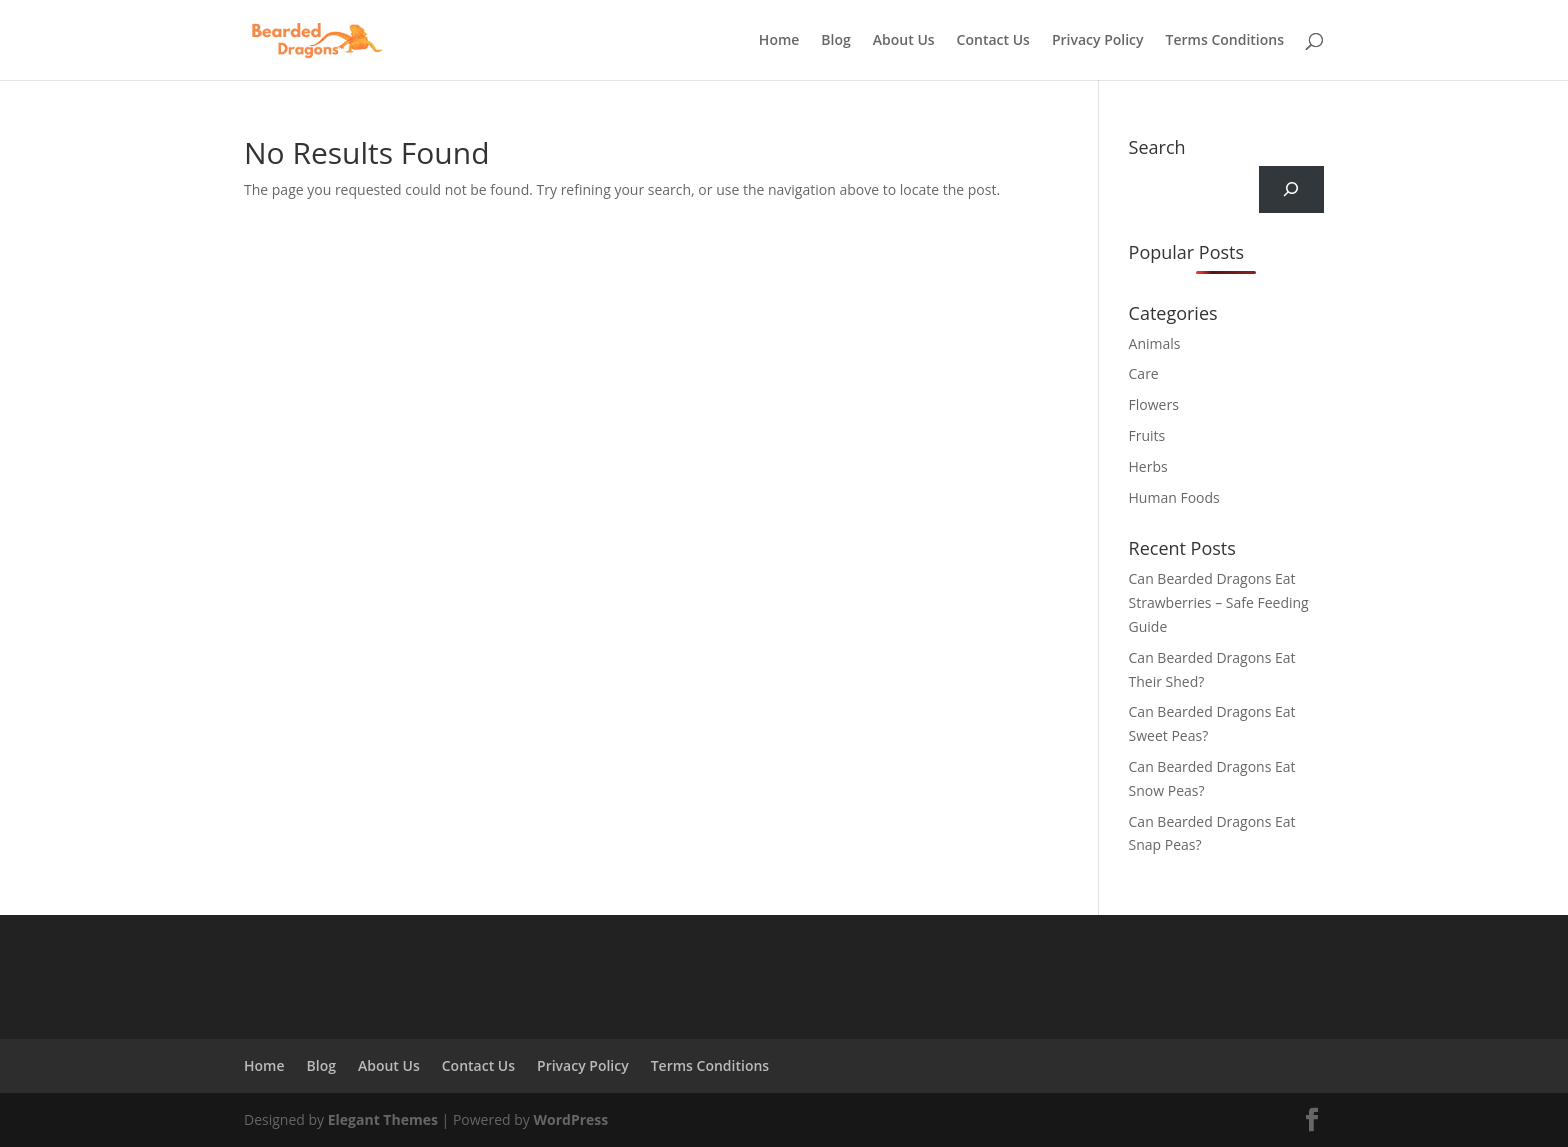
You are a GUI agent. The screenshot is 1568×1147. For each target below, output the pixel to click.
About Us (904, 41)
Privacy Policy (1098, 41)
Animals (1155, 343)
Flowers (1154, 404)
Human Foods (1174, 497)
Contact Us (993, 41)
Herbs (1148, 466)
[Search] (1291, 189)
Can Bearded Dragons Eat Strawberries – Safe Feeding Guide (1219, 602)
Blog (835, 41)
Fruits (1147, 435)
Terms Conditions (1225, 41)
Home (779, 41)
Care (1144, 373)
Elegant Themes (383, 1119)
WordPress (570, 1119)
